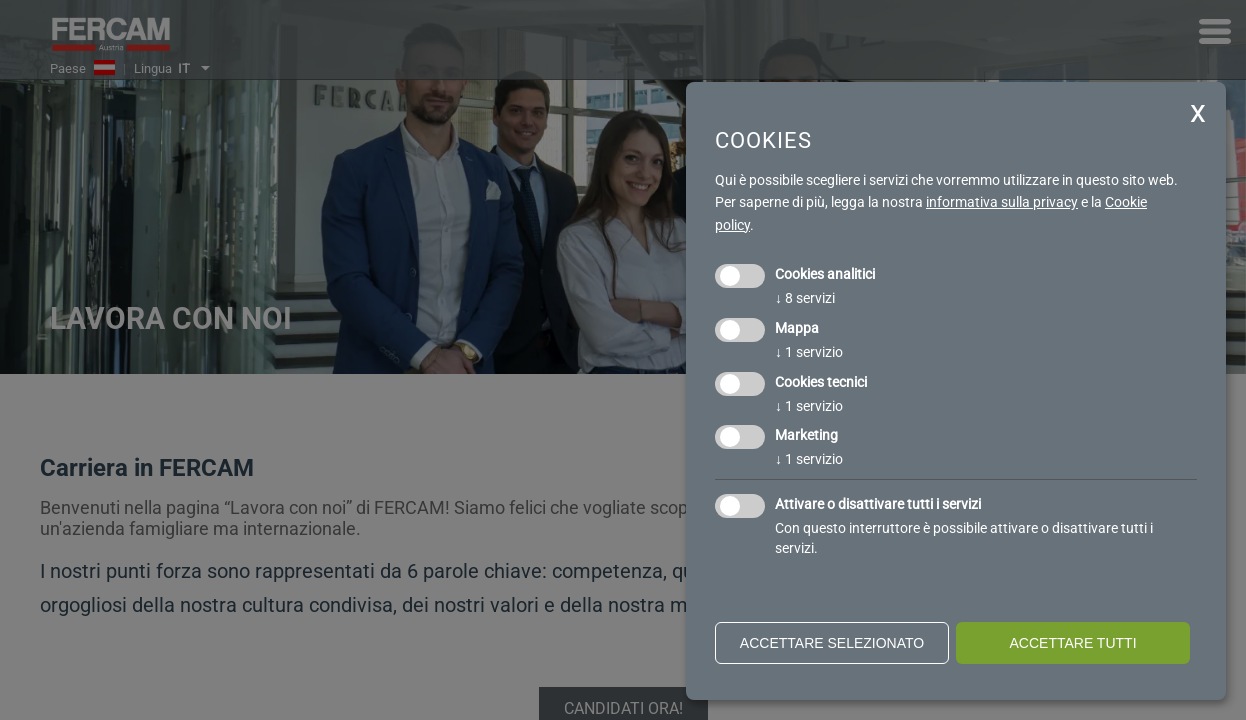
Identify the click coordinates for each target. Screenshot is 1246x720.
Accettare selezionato (832, 643)
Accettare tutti (1072, 643)
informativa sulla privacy (1002, 202)
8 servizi (805, 298)
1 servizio (809, 352)
